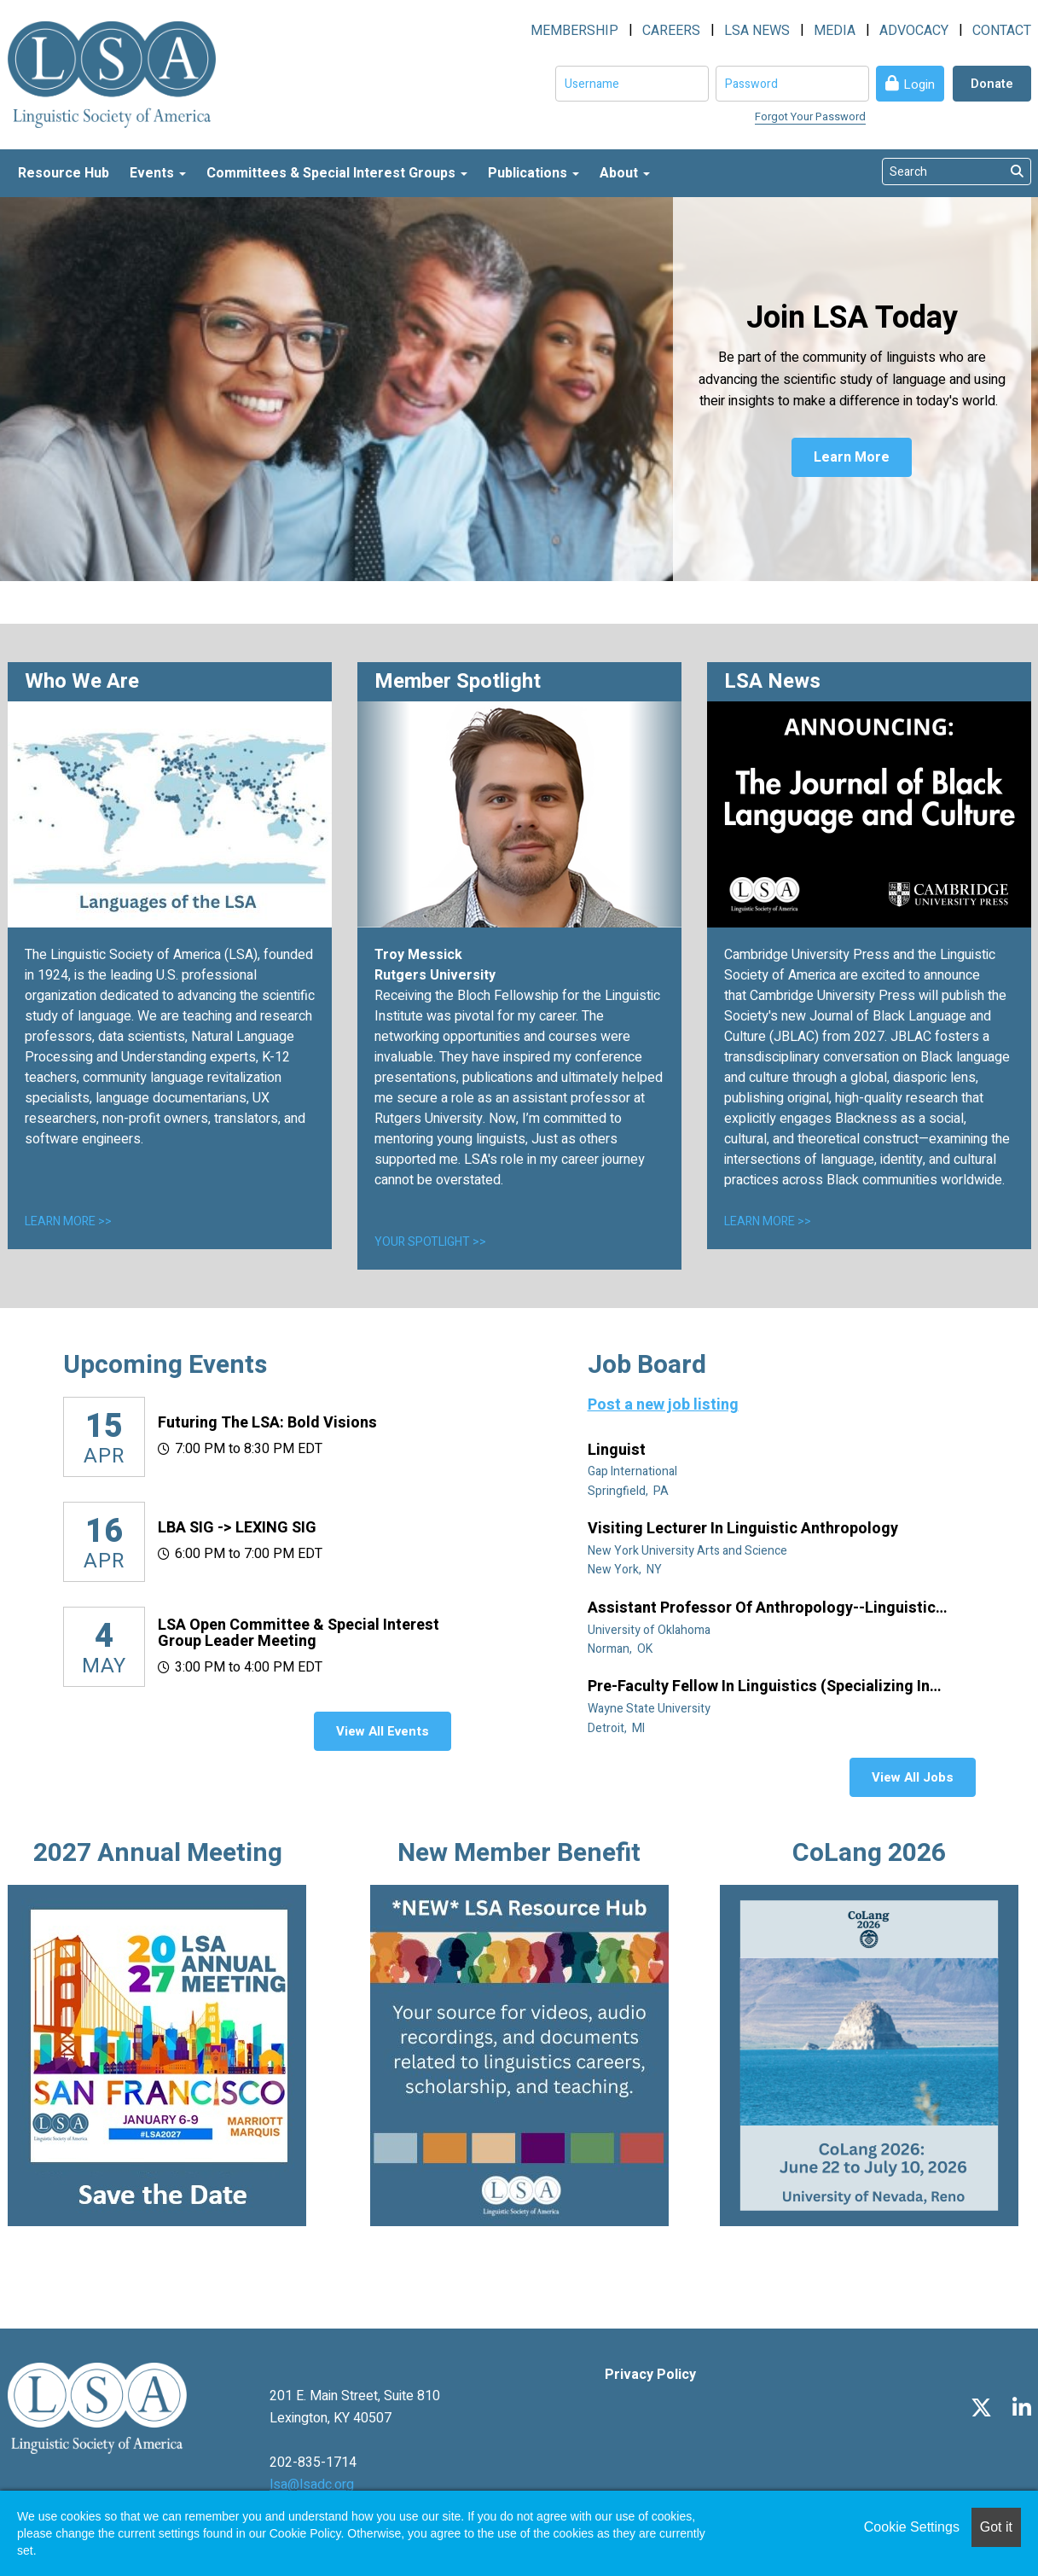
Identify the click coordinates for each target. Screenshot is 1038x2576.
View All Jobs (913, 1777)
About (625, 173)
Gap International (634, 1471)
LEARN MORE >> (68, 1221)
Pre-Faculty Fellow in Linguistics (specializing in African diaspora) (759, 1686)
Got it (996, 2527)
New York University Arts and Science (689, 1551)
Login (919, 84)
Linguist (618, 1450)
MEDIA (834, 30)
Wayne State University (650, 1709)
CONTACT (1001, 30)
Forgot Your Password (810, 116)
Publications (533, 173)
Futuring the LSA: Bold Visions (267, 1422)
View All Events (382, 1731)
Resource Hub (63, 173)
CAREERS (671, 30)
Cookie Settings (912, 2527)
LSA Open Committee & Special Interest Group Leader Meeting (298, 1634)
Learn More (852, 458)
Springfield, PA (629, 1491)
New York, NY (626, 1570)
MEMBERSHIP (574, 30)
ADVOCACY (913, 30)
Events (158, 173)
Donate (992, 83)
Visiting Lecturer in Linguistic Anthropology (745, 1529)
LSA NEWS (757, 30)
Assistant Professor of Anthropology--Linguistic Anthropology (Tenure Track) (762, 1608)
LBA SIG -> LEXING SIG (237, 1527)
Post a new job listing (663, 1404)
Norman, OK (621, 1649)
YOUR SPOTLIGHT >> (430, 1242)
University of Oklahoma (650, 1630)
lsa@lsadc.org (312, 2484)
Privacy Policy (650, 2374)
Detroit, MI (617, 1728)
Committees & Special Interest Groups (336, 173)
